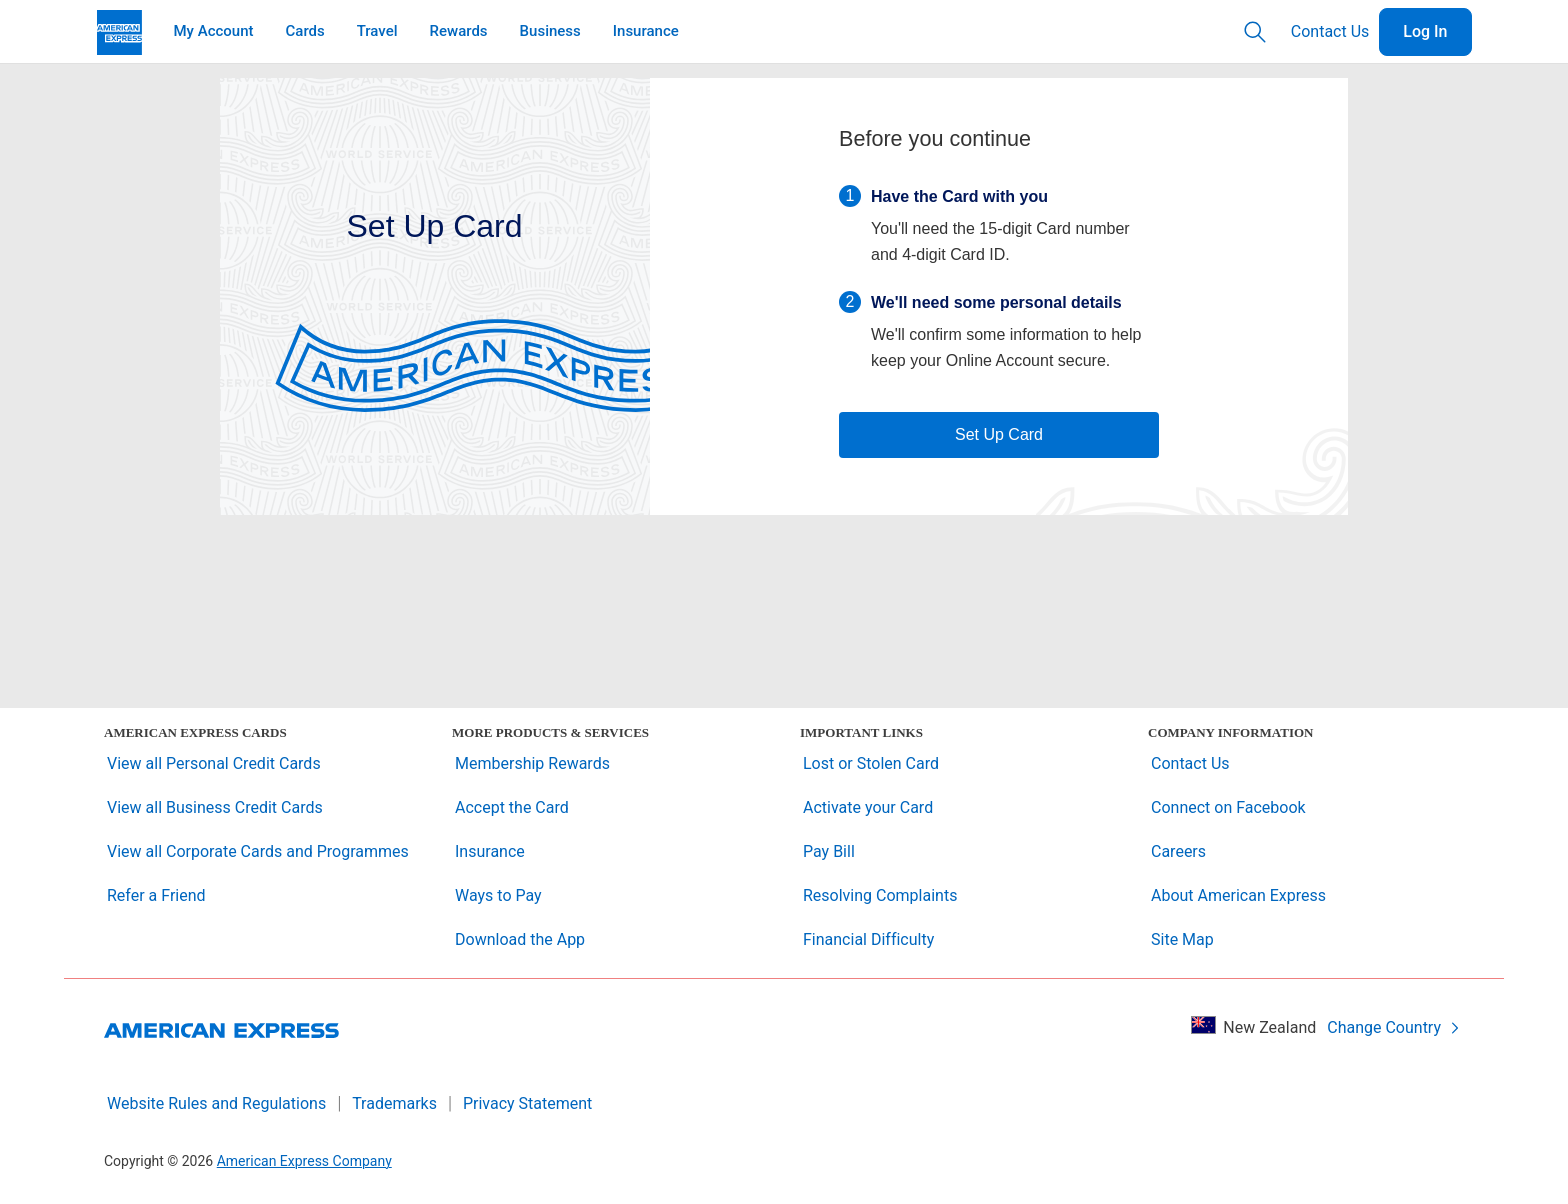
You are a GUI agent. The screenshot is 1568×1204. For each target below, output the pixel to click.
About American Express (1238, 895)
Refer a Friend (156, 895)
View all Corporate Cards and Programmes (258, 851)
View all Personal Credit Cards (214, 763)
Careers (1178, 851)
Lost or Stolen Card (871, 763)
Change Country (1394, 1027)
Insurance (490, 851)
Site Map (1182, 939)
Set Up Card (999, 434)
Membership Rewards (532, 763)
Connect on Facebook (1228, 807)
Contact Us (1330, 31)
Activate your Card (868, 807)
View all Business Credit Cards (215, 807)
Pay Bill (829, 851)
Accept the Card (512, 807)
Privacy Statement (527, 1103)
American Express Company (304, 1161)
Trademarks (394, 1103)
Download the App (520, 939)
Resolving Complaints (880, 895)
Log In (1425, 31)
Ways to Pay (498, 895)
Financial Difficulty (868, 939)
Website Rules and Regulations (216, 1103)
